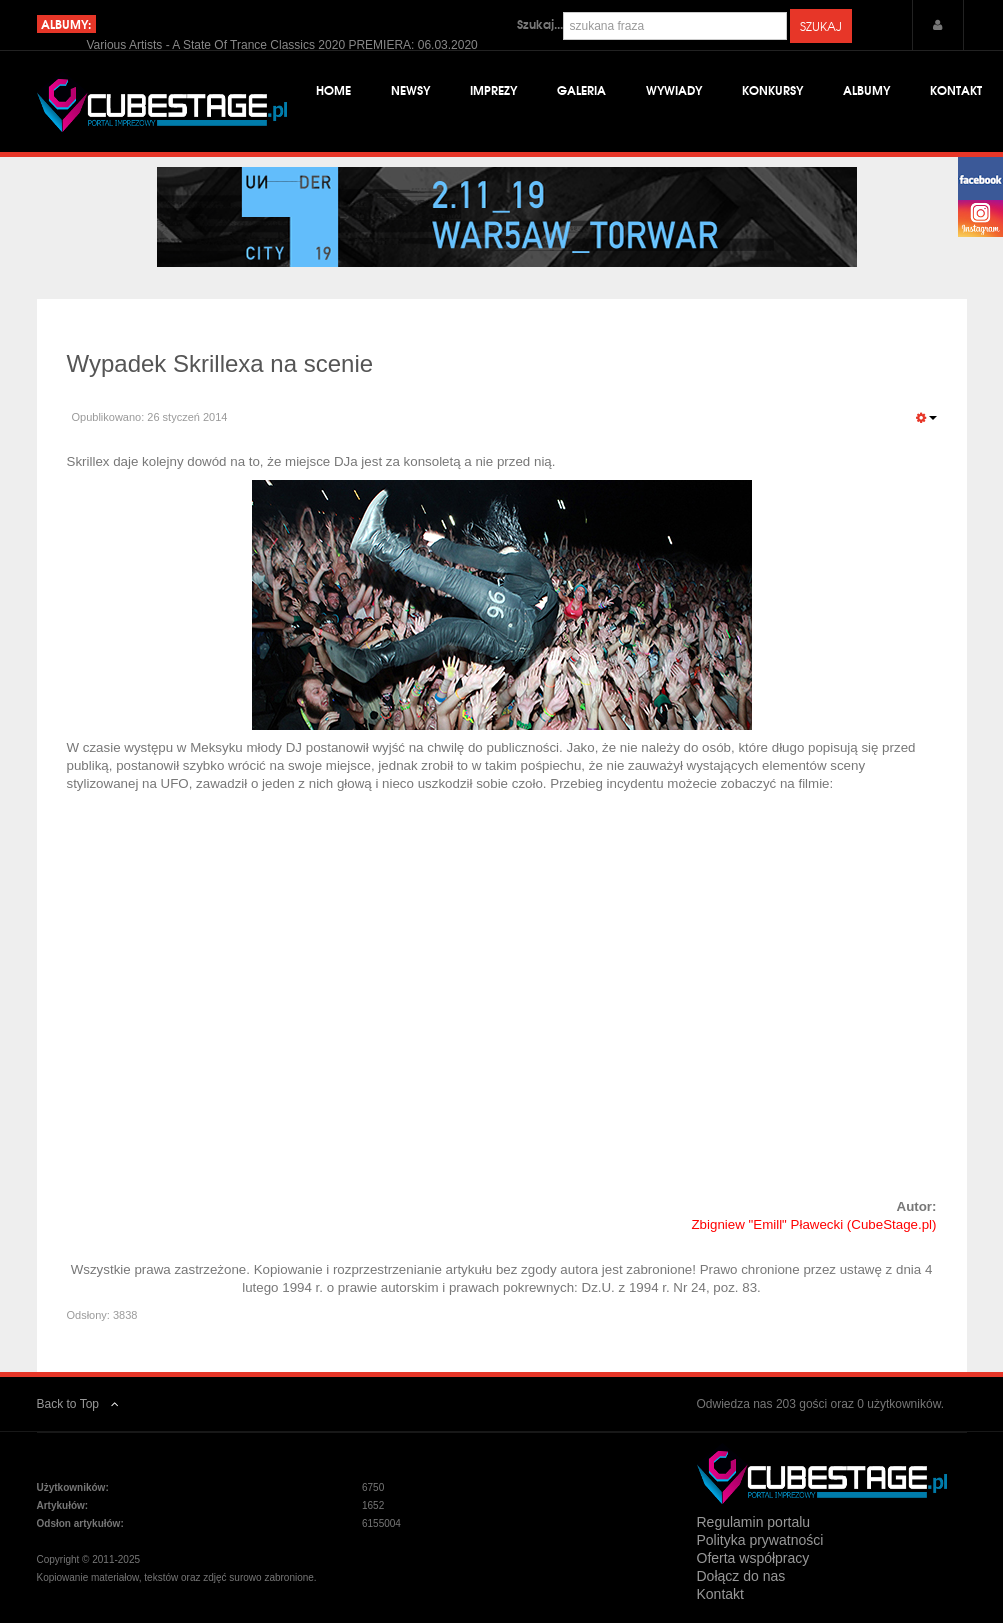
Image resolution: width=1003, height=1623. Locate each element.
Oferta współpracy (753, 1558)
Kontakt (956, 89)
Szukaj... (540, 24)
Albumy (866, 89)
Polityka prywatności (760, 1540)
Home (333, 89)
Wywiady (674, 89)
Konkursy (772, 89)
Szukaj (821, 26)
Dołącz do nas (741, 1576)
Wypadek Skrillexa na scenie (220, 363)
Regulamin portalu (754, 1522)
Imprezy (493, 89)
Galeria (581, 89)
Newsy (410, 89)
